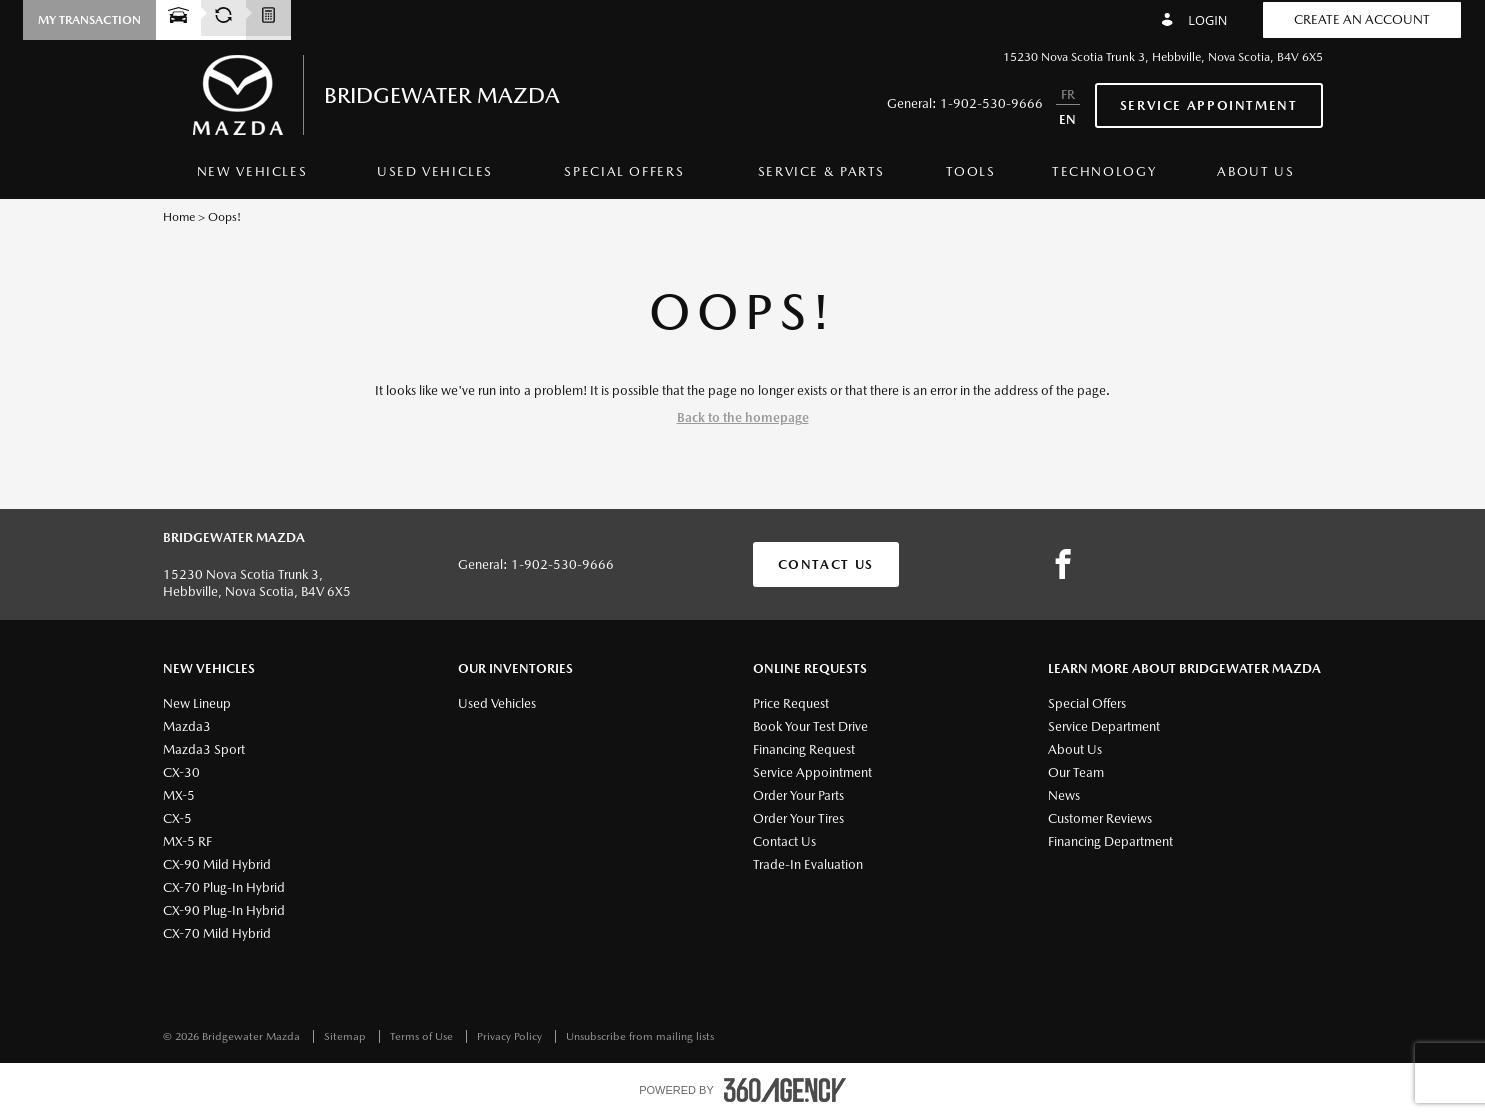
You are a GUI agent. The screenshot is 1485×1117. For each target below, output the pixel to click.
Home (179, 217)
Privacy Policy (511, 1036)
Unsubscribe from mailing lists (640, 1036)
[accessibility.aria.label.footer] (785, 1090)
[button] (89, 20)
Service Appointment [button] (1209, 105)
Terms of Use (423, 1036)
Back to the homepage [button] (743, 417)
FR (1068, 94)
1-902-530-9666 (991, 103)
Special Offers (624, 171)
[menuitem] (252, 177)
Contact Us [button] (826, 564)
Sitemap (346, 1036)
